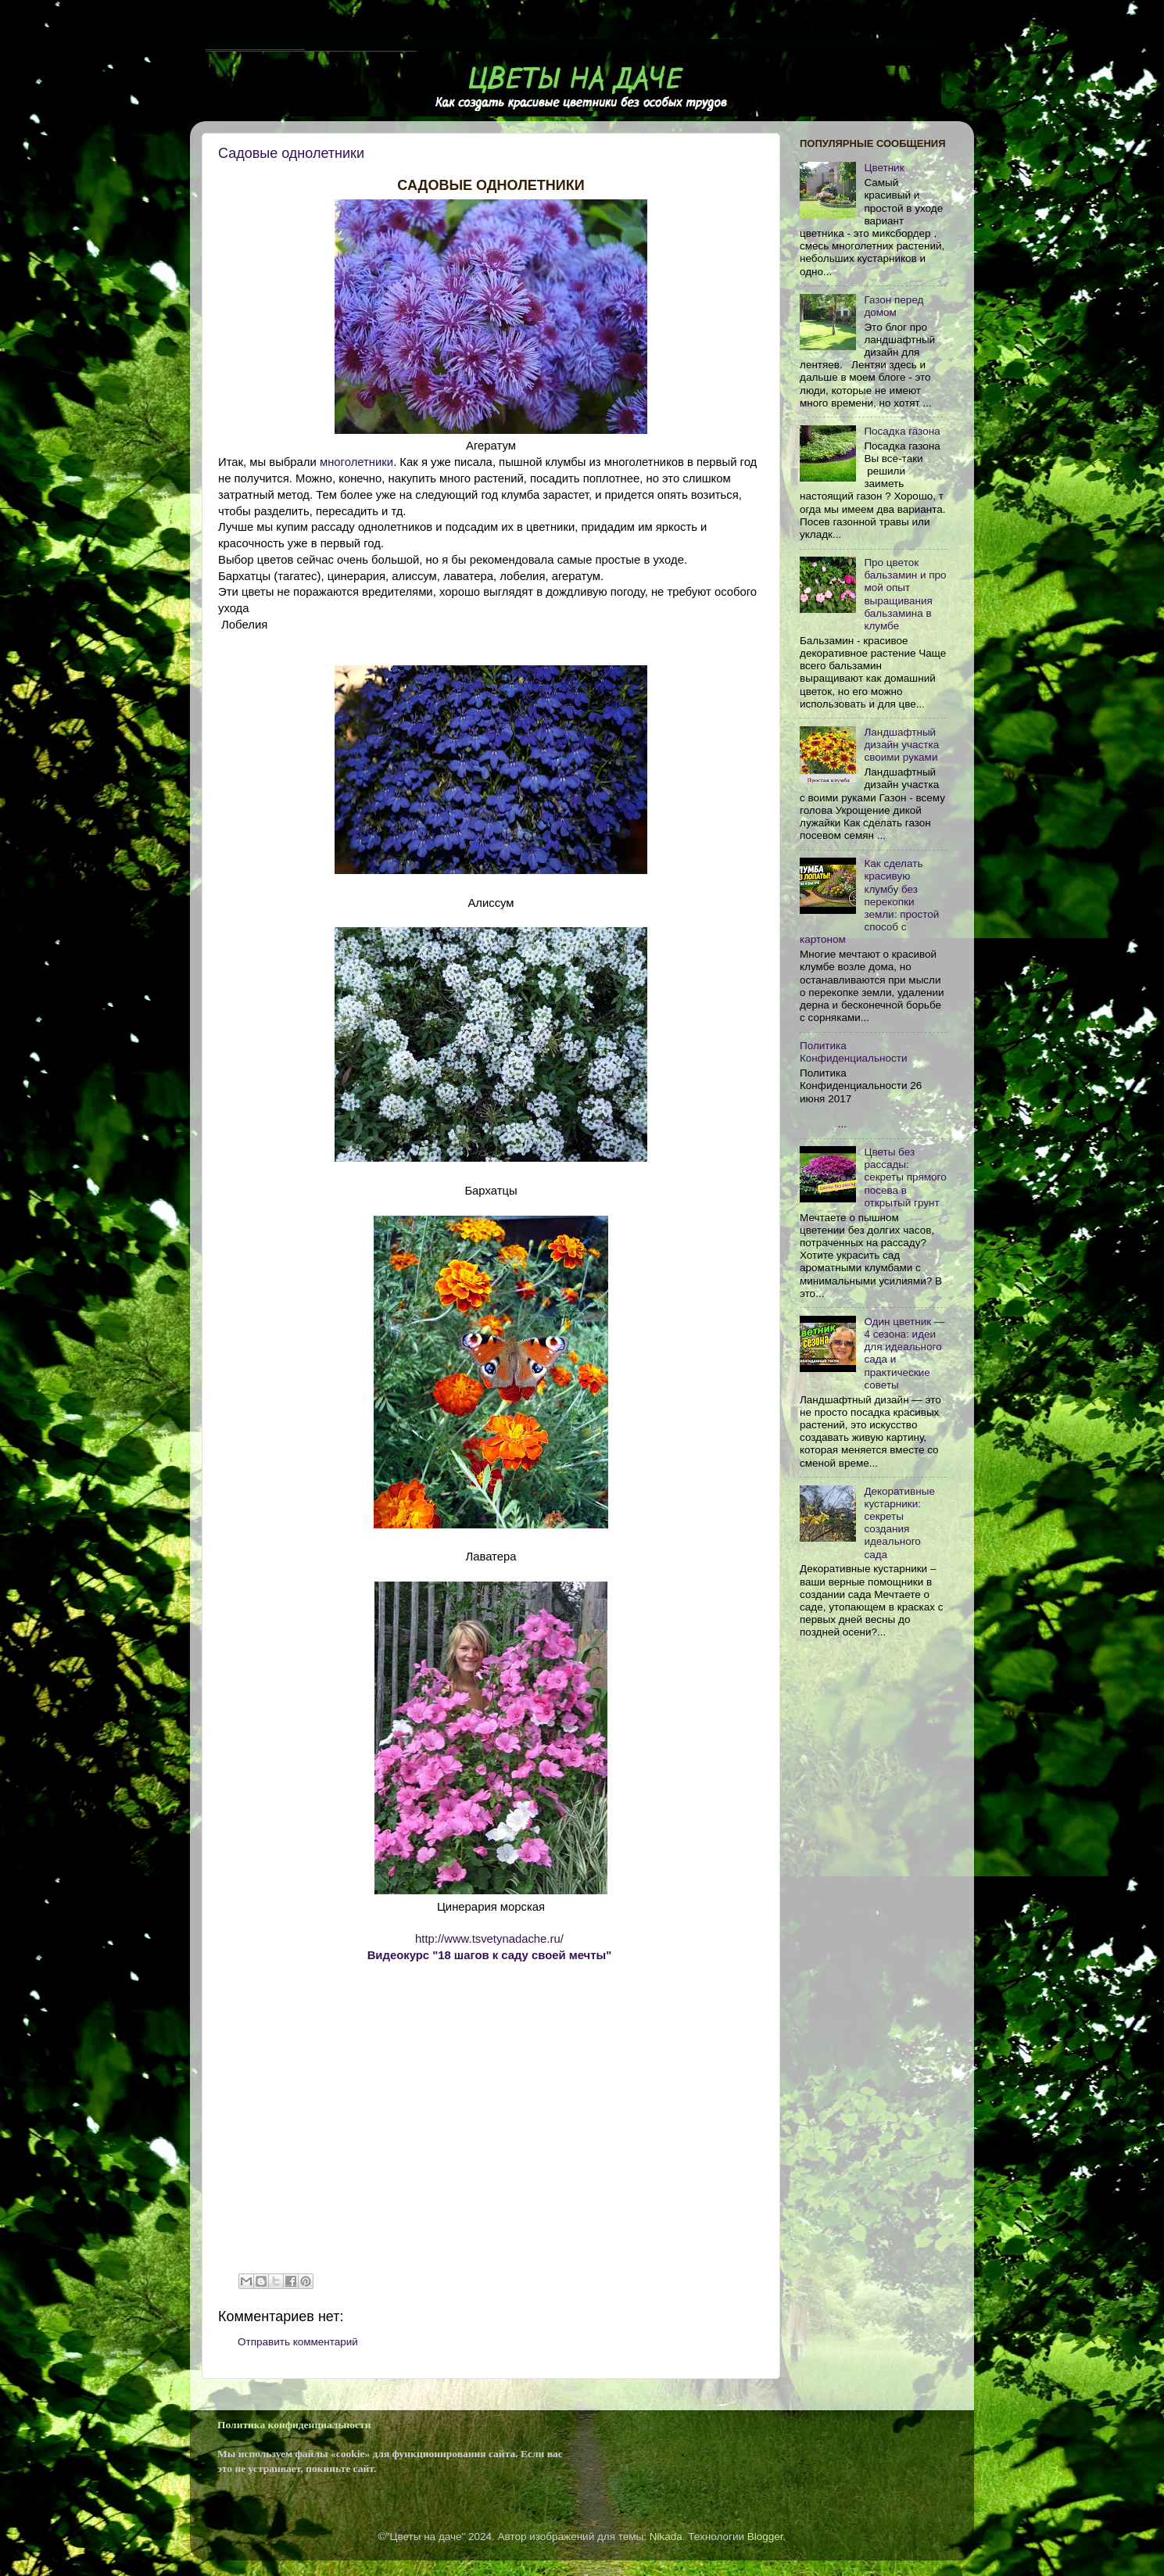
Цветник (884, 168)
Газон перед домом (893, 306)
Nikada (666, 2536)
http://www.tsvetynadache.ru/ (489, 1939)
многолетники (356, 462)
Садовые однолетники (291, 153)
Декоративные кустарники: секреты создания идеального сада (899, 1522)
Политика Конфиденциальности (853, 1052)
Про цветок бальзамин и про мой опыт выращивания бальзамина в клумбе (905, 594)
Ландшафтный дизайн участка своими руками (901, 744)
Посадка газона (902, 431)
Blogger (765, 2536)
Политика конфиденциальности (294, 2425)
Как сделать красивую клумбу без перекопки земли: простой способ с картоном (869, 901)
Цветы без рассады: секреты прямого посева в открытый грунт (905, 1177)
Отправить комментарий (298, 2342)
